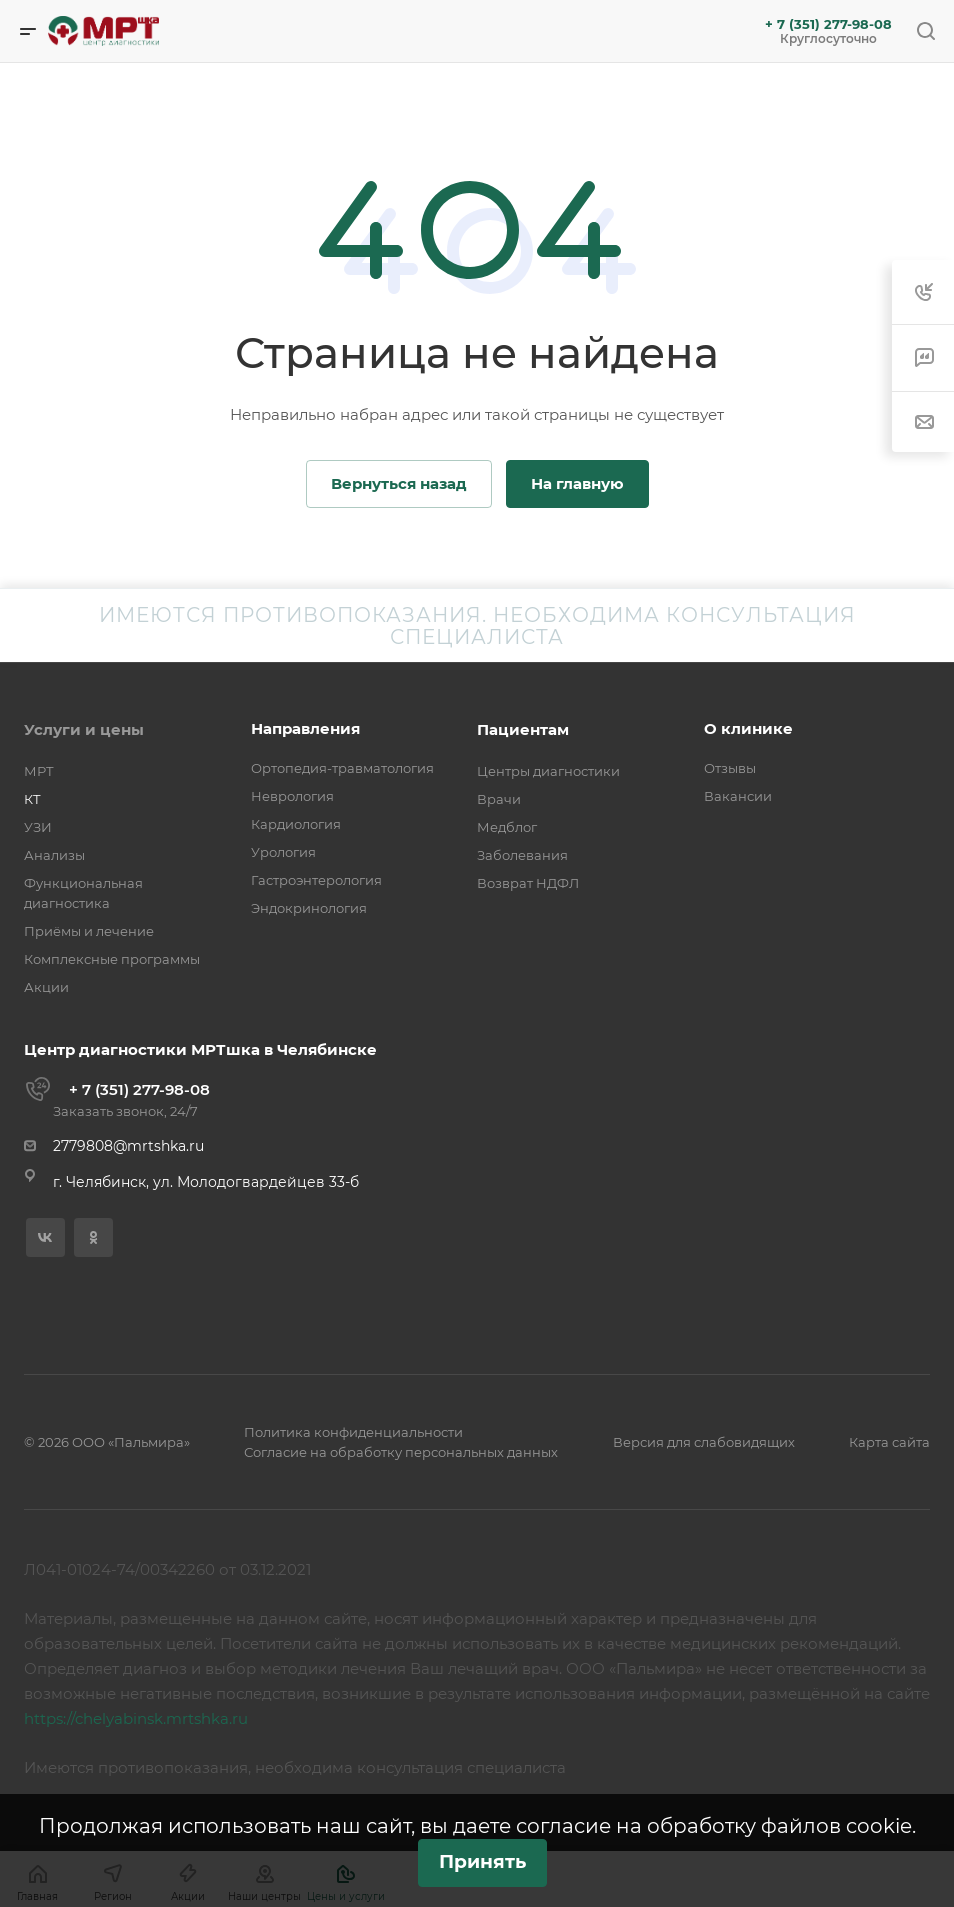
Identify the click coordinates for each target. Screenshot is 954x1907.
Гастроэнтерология (316, 880)
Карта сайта (889, 1442)
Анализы (54, 855)
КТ (32, 799)
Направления (305, 728)
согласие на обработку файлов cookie (714, 1826)
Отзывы (730, 768)
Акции (46, 987)
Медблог (507, 827)
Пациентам (523, 729)
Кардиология (296, 824)
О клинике (748, 728)
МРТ (39, 771)
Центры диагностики (548, 771)
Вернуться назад (399, 483)
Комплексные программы (112, 959)
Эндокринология (309, 908)
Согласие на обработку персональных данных (401, 1452)
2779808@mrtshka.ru (128, 1146)
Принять (482, 1861)
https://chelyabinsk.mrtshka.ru (136, 1718)
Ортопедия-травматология (342, 768)
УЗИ (38, 827)
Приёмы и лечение (89, 931)
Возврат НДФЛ (528, 883)
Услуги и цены (84, 729)
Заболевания (522, 855)
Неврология (292, 796)
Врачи (499, 799)
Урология (283, 852)
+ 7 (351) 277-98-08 (828, 24)
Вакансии (738, 796)
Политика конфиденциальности (353, 1432)
